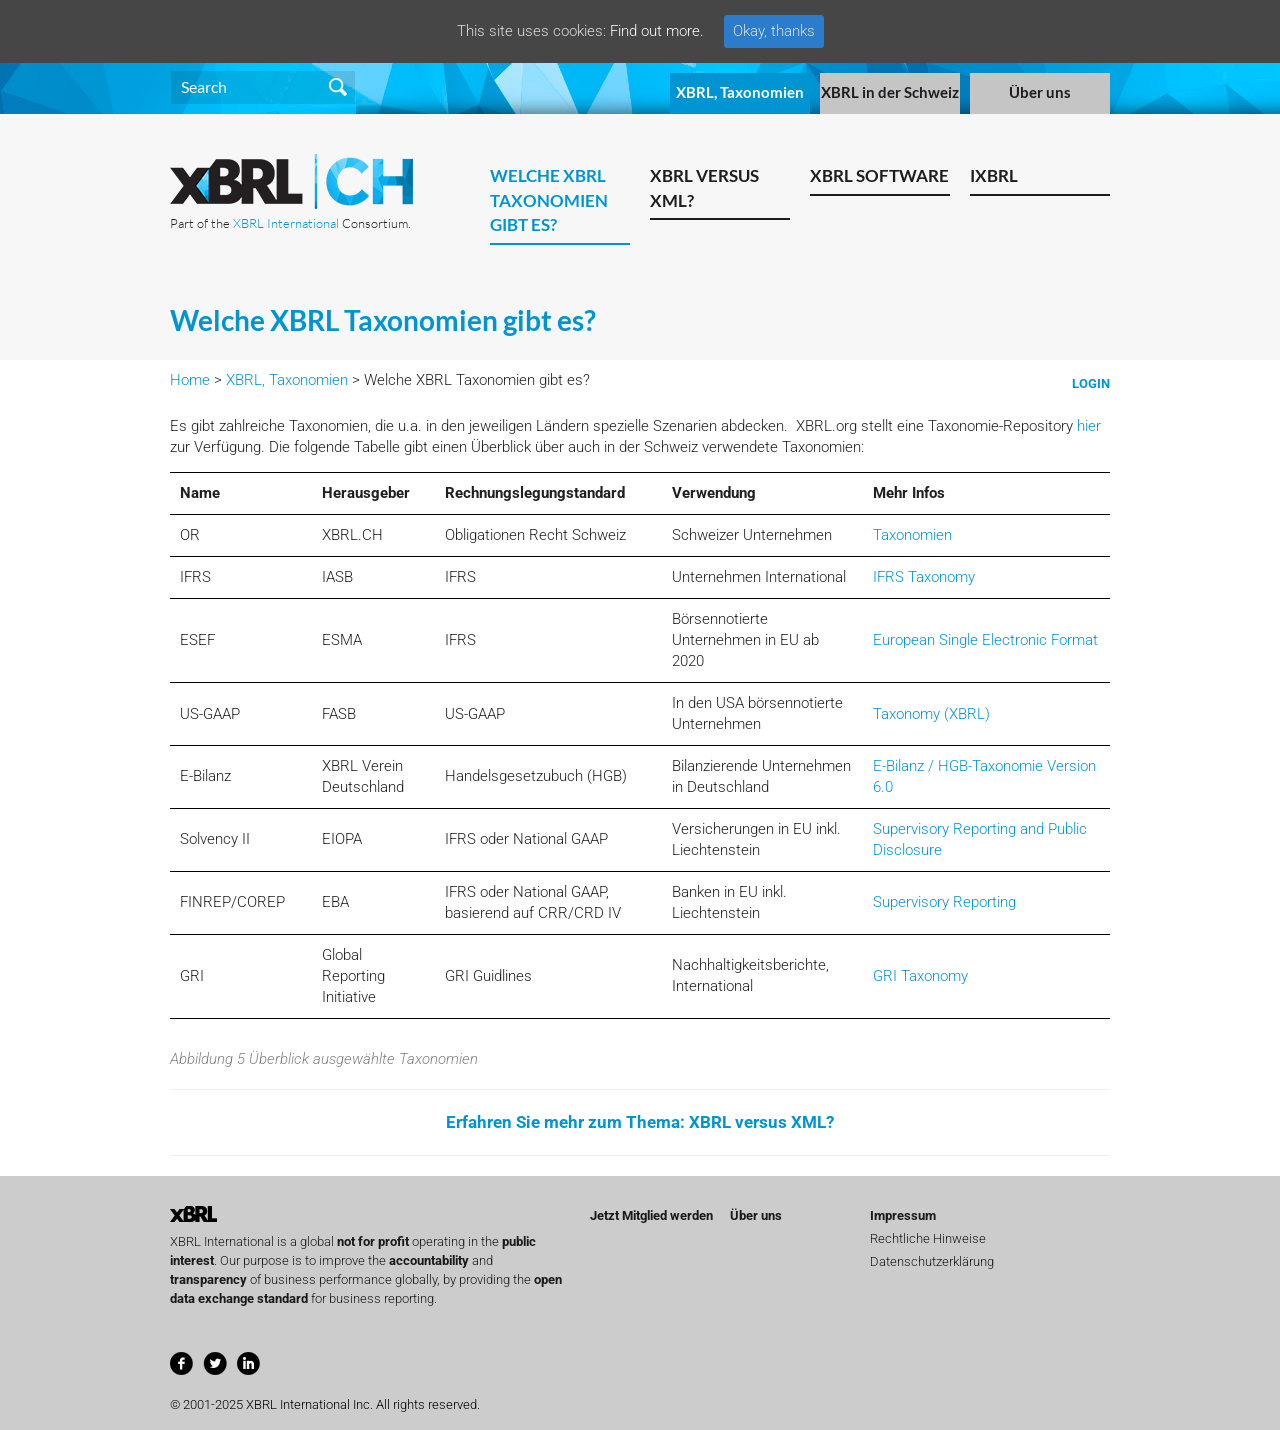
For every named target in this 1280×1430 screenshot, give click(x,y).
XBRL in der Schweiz (890, 92)
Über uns (1040, 92)
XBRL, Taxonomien (740, 92)
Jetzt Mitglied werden (651, 1215)
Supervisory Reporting (944, 902)
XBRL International (286, 223)
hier (1089, 426)
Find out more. (657, 31)
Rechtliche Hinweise (928, 1238)
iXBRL (994, 175)
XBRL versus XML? (704, 188)
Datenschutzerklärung (932, 1261)
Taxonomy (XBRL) (931, 714)
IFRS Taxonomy (924, 577)
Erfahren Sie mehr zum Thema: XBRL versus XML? (640, 1122)
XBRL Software (879, 175)
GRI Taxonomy (920, 976)
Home (190, 380)
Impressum (903, 1215)
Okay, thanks (774, 31)
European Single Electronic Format (985, 640)
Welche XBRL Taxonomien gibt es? (549, 200)
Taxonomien (912, 535)
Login (1091, 383)
